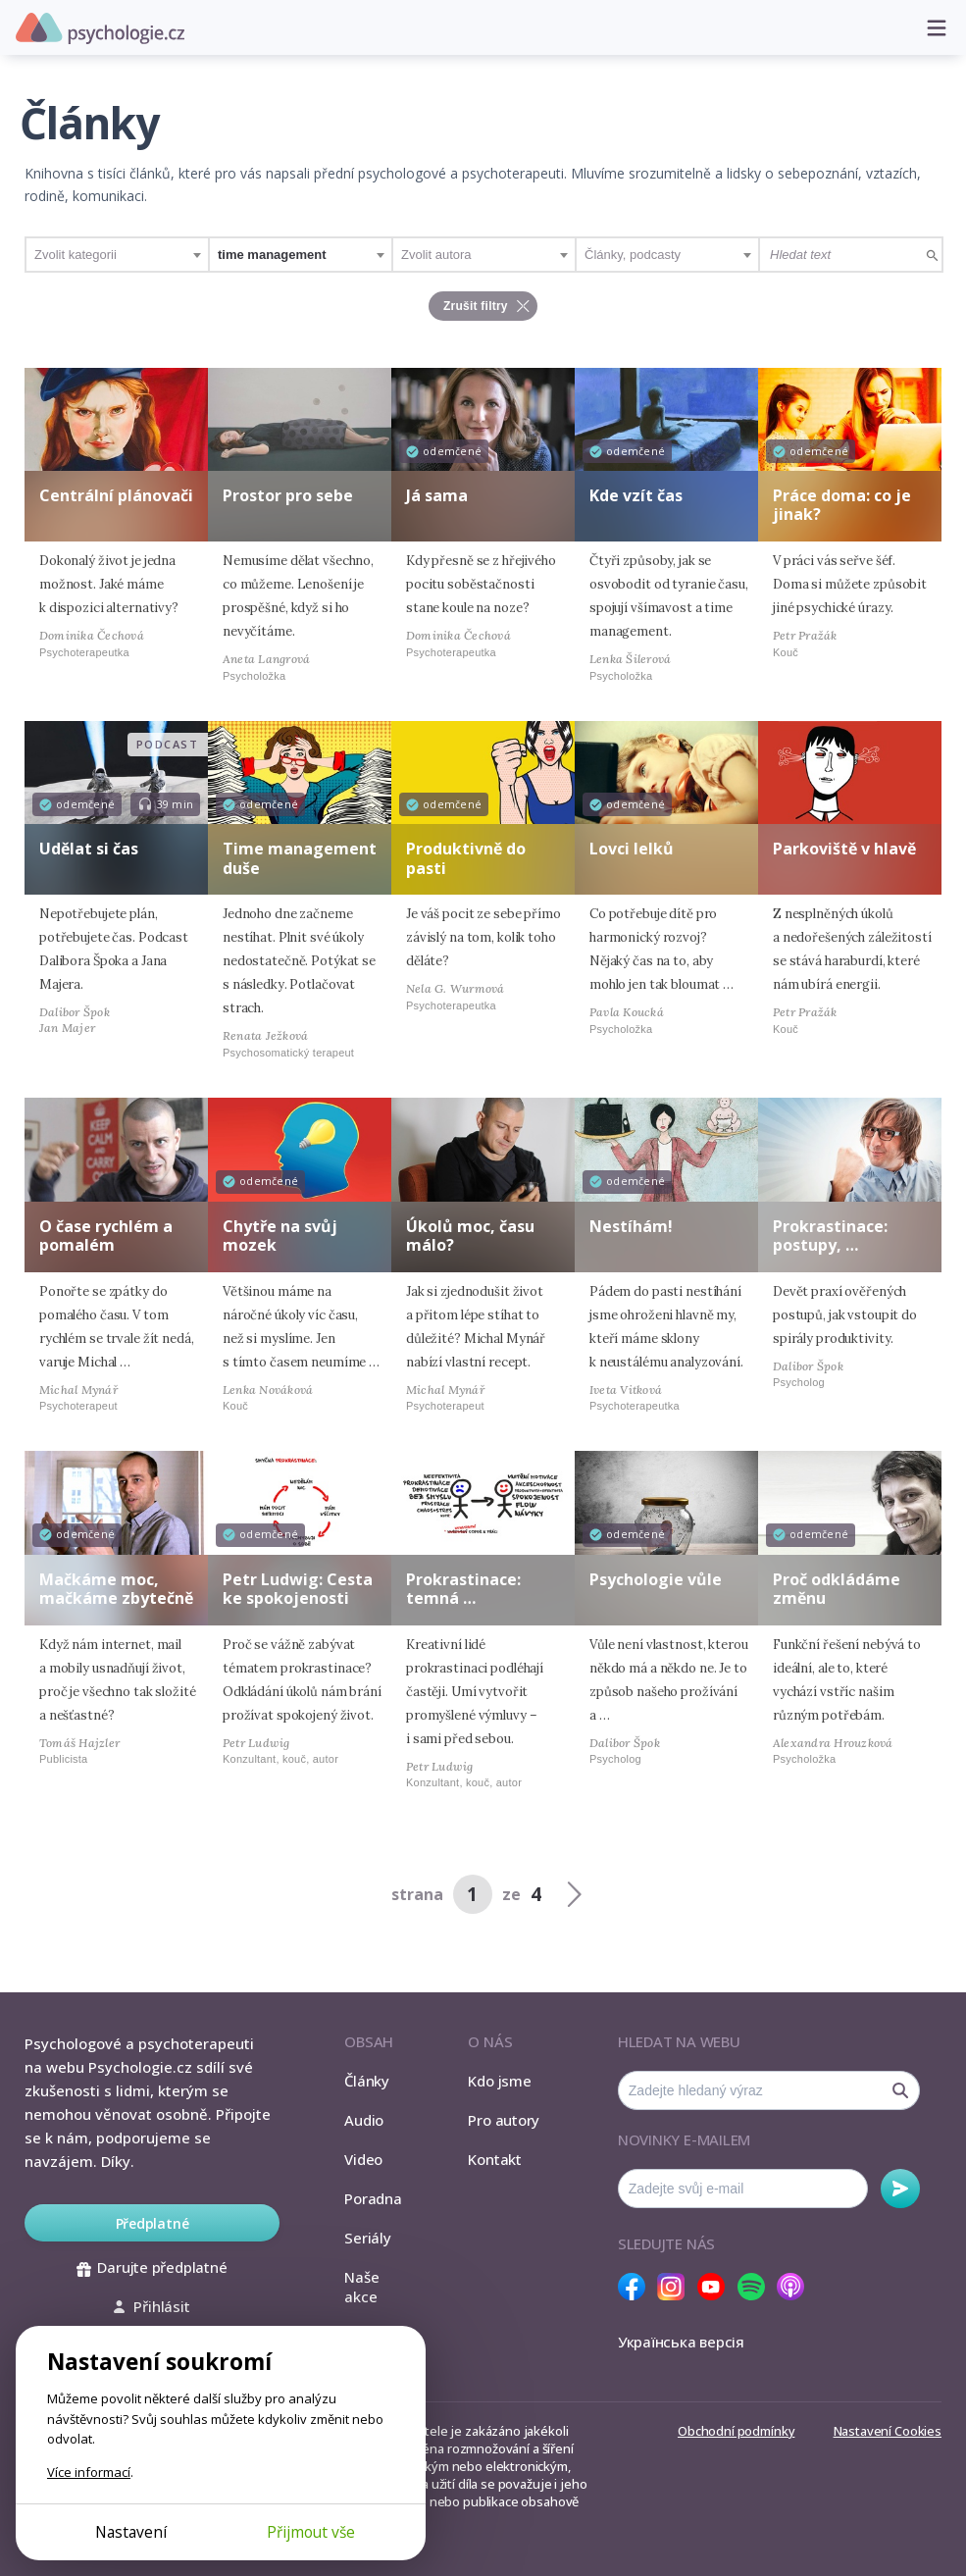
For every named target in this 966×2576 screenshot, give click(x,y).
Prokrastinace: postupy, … (830, 1235)
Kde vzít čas (636, 495)
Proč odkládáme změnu (836, 1589)
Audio (363, 2120)
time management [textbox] (272, 254)
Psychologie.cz (100, 28)
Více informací (88, 2472)
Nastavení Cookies (887, 2431)
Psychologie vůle (655, 1579)
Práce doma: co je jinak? (842, 505)
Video (363, 2159)
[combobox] (117, 254)
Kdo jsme (499, 2080)
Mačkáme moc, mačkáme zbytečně (116, 1589)
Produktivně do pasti (466, 858)
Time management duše (300, 858)
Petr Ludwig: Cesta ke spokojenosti (298, 1589)
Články (366, 2080)
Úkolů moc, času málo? (470, 1235)
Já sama (437, 495)
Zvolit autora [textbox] (436, 254)
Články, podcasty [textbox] (633, 254)
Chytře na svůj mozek (280, 1235)
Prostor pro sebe (288, 495)
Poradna (372, 2198)
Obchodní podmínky (736, 2431)
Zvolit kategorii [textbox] (75, 254)
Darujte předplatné (151, 2267)
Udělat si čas (88, 848)
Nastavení (131, 2532)
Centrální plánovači (116, 495)
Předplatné (152, 2223)
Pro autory (503, 2120)
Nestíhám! (631, 1226)
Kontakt (494, 2159)
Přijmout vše (311, 2532)
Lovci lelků (631, 848)
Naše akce (361, 2286)
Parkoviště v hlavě (844, 848)
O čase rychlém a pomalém (106, 1235)
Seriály (367, 2237)
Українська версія (681, 2341)
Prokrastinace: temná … (463, 1589)
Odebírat (900, 2188)
